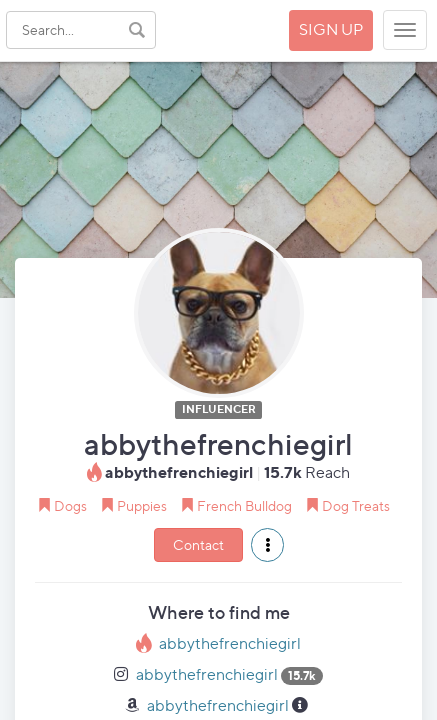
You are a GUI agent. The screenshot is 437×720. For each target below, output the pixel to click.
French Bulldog (244, 505)
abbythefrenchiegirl (230, 643)
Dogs (70, 505)
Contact (198, 544)
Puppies (142, 505)
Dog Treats (356, 505)
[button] (267, 545)
